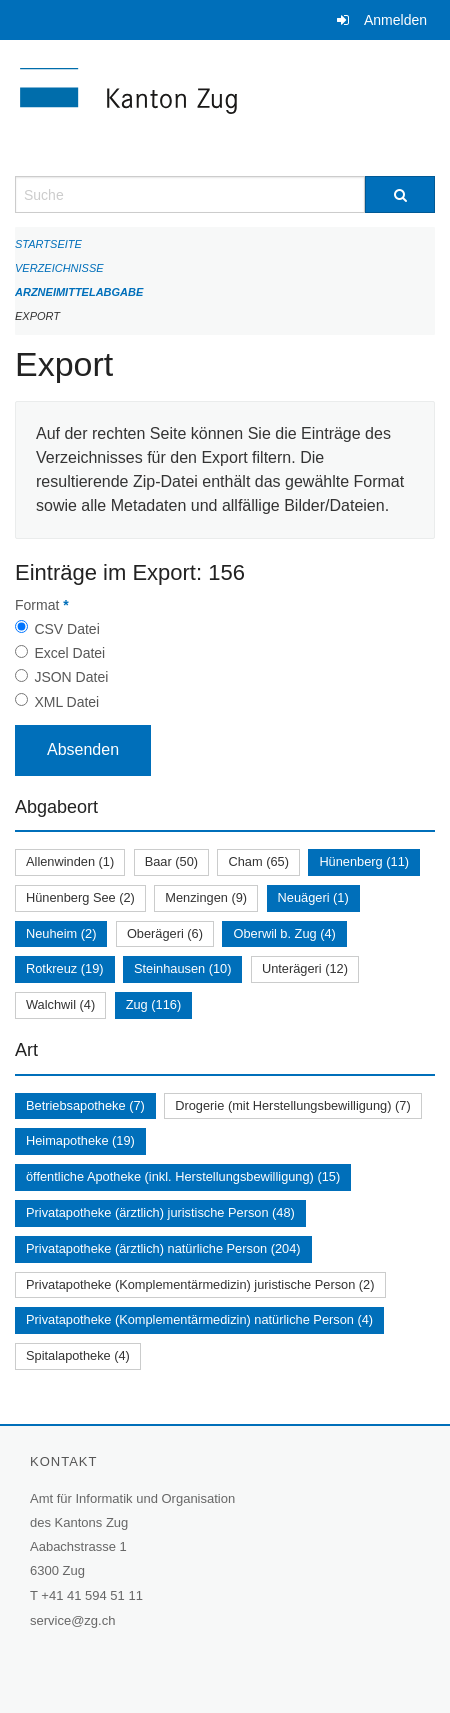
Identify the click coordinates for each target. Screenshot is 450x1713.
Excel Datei (69, 653)
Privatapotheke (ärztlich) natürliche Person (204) (163, 1248)
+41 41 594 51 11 (92, 1595)
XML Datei (66, 702)
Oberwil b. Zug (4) (284, 933)
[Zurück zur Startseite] (225, 108)
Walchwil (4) (60, 1004)
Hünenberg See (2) (80, 897)
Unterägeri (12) (305, 968)
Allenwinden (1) (70, 861)
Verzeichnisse (59, 268)
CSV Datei (66, 629)
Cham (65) (258, 861)
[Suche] (400, 194)
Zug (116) (153, 1004)
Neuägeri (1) (313, 897)
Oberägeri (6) (165, 933)
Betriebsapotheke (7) (85, 1105)
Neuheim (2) (61, 933)
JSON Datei (71, 677)
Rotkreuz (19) (65, 968)
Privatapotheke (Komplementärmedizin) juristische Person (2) (200, 1284)
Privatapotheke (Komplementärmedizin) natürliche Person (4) (199, 1319)
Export (37, 316)
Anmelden (395, 20)
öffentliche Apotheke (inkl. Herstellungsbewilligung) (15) (183, 1176)
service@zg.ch (72, 1620)
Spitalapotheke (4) (78, 1355)
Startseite (48, 244)
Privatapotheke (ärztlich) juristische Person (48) (160, 1212)
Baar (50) (171, 861)
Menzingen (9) (206, 897)
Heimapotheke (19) (80, 1140)
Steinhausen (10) (182, 968)
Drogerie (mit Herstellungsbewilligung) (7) (292, 1105)
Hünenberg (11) (364, 861)
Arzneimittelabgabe (79, 292)
